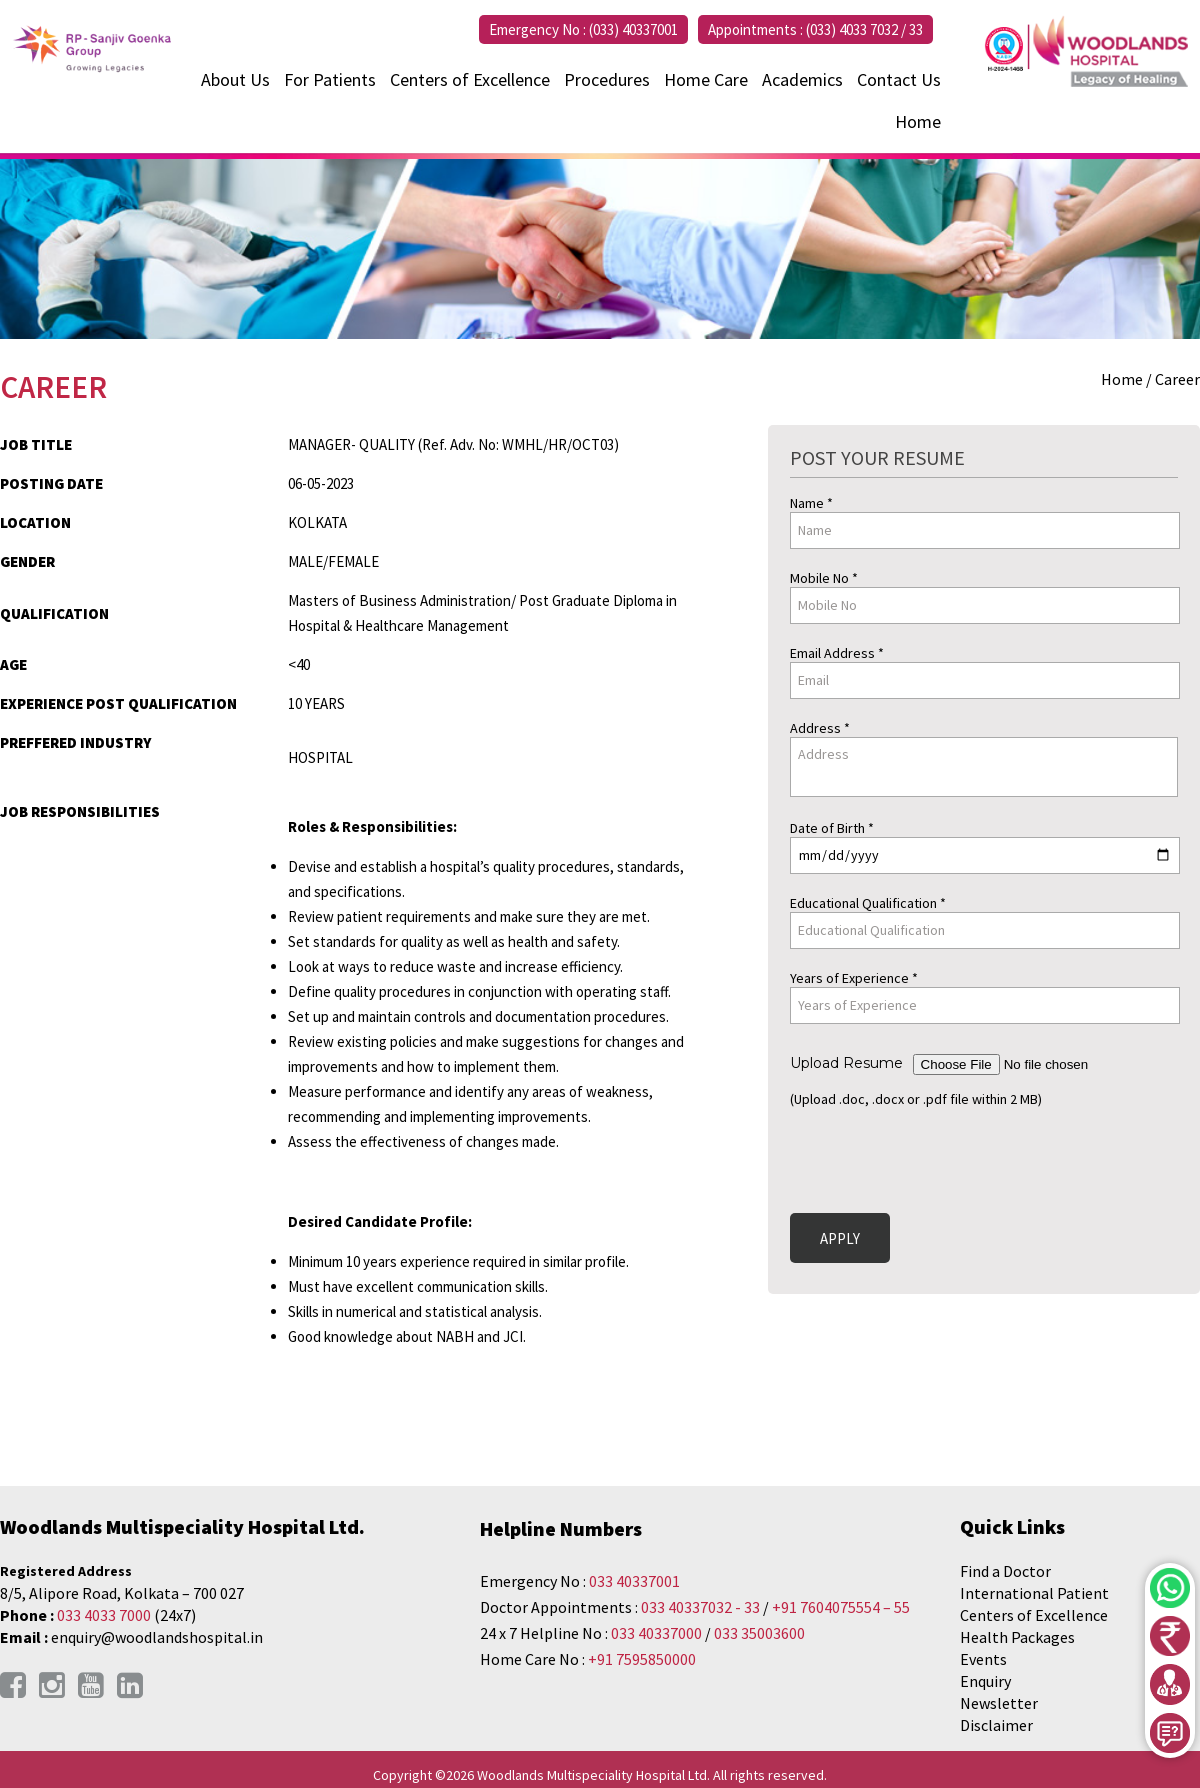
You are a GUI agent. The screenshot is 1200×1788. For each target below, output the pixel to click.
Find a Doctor (1005, 1571)
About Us (235, 79)
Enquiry (985, 1681)
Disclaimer (996, 1725)
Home (918, 121)
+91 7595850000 (642, 1659)
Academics (802, 79)
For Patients (330, 79)
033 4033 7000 (104, 1615)
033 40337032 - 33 (700, 1607)
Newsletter (999, 1703)
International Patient (1034, 1593)
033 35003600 (759, 1633)
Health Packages (1017, 1637)
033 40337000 (658, 1633)
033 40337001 (634, 1581)
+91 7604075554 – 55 (841, 1607)
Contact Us (899, 79)
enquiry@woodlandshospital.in (157, 1637)
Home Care (706, 79)
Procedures (607, 79)
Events (983, 1659)
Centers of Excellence (470, 79)
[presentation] (942, 1157)
